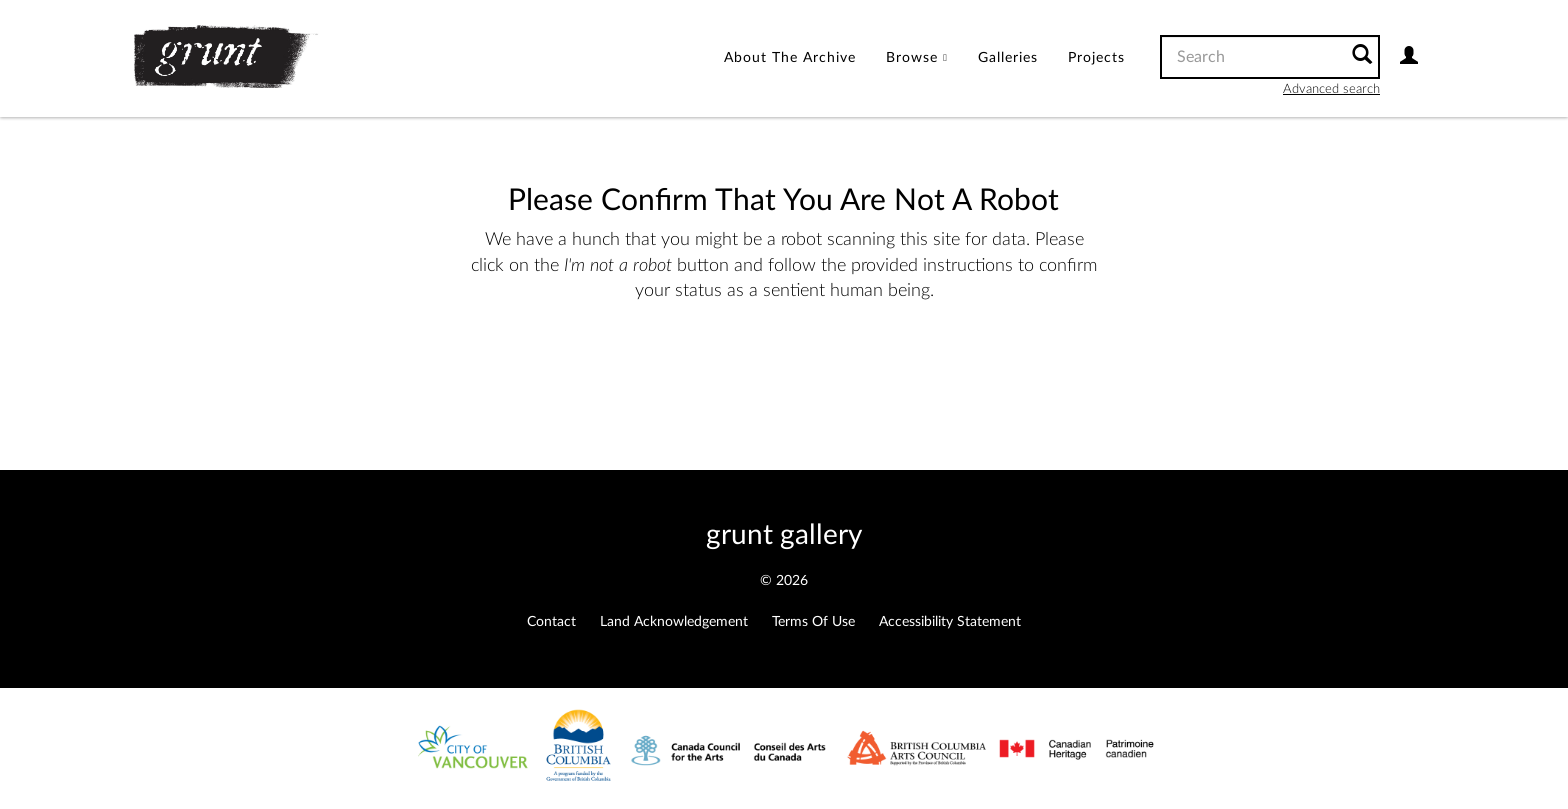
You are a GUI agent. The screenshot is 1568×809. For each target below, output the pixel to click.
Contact (551, 622)
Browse (917, 58)
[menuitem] (790, 58)
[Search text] (1252, 57)
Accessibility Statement (950, 622)
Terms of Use (813, 622)
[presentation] (771, 368)
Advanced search (1331, 89)
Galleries (1008, 58)
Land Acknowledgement (674, 622)
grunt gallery (784, 535)
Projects (1096, 58)
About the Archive (790, 58)
